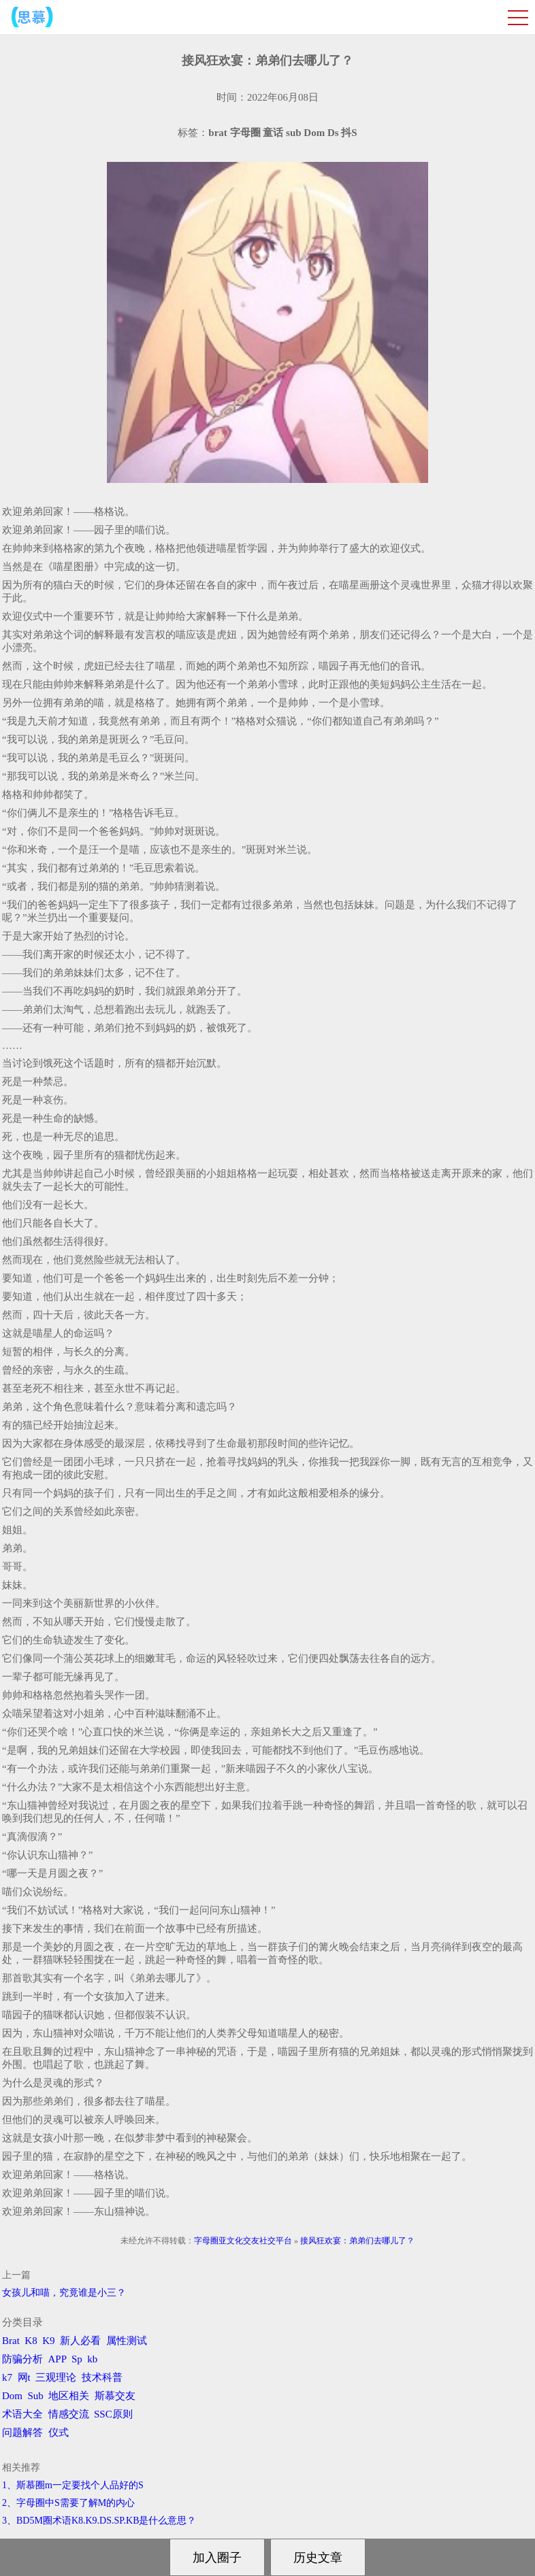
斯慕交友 (115, 2395)
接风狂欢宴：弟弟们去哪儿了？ (357, 2240)
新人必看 (80, 2340)
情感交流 (68, 2414)
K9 (48, 2340)
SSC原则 (113, 2414)
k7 (7, 2377)
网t (24, 2377)
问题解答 (22, 2432)
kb (92, 2359)
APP (57, 2359)
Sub (36, 2395)
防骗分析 (22, 2359)
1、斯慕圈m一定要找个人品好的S (73, 2485)
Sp (76, 2359)
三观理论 (55, 2377)
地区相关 (68, 2395)
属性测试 (126, 2340)
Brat (11, 2340)
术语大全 (22, 2414)
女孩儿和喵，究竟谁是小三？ (64, 2293)
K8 (31, 2340)
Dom (12, 2395)
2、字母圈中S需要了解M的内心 (68, 2503)
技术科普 (102, 2377)
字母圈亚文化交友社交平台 (243, 2240)
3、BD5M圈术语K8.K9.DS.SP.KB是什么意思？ (99, 2520)
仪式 (58, 2432)
